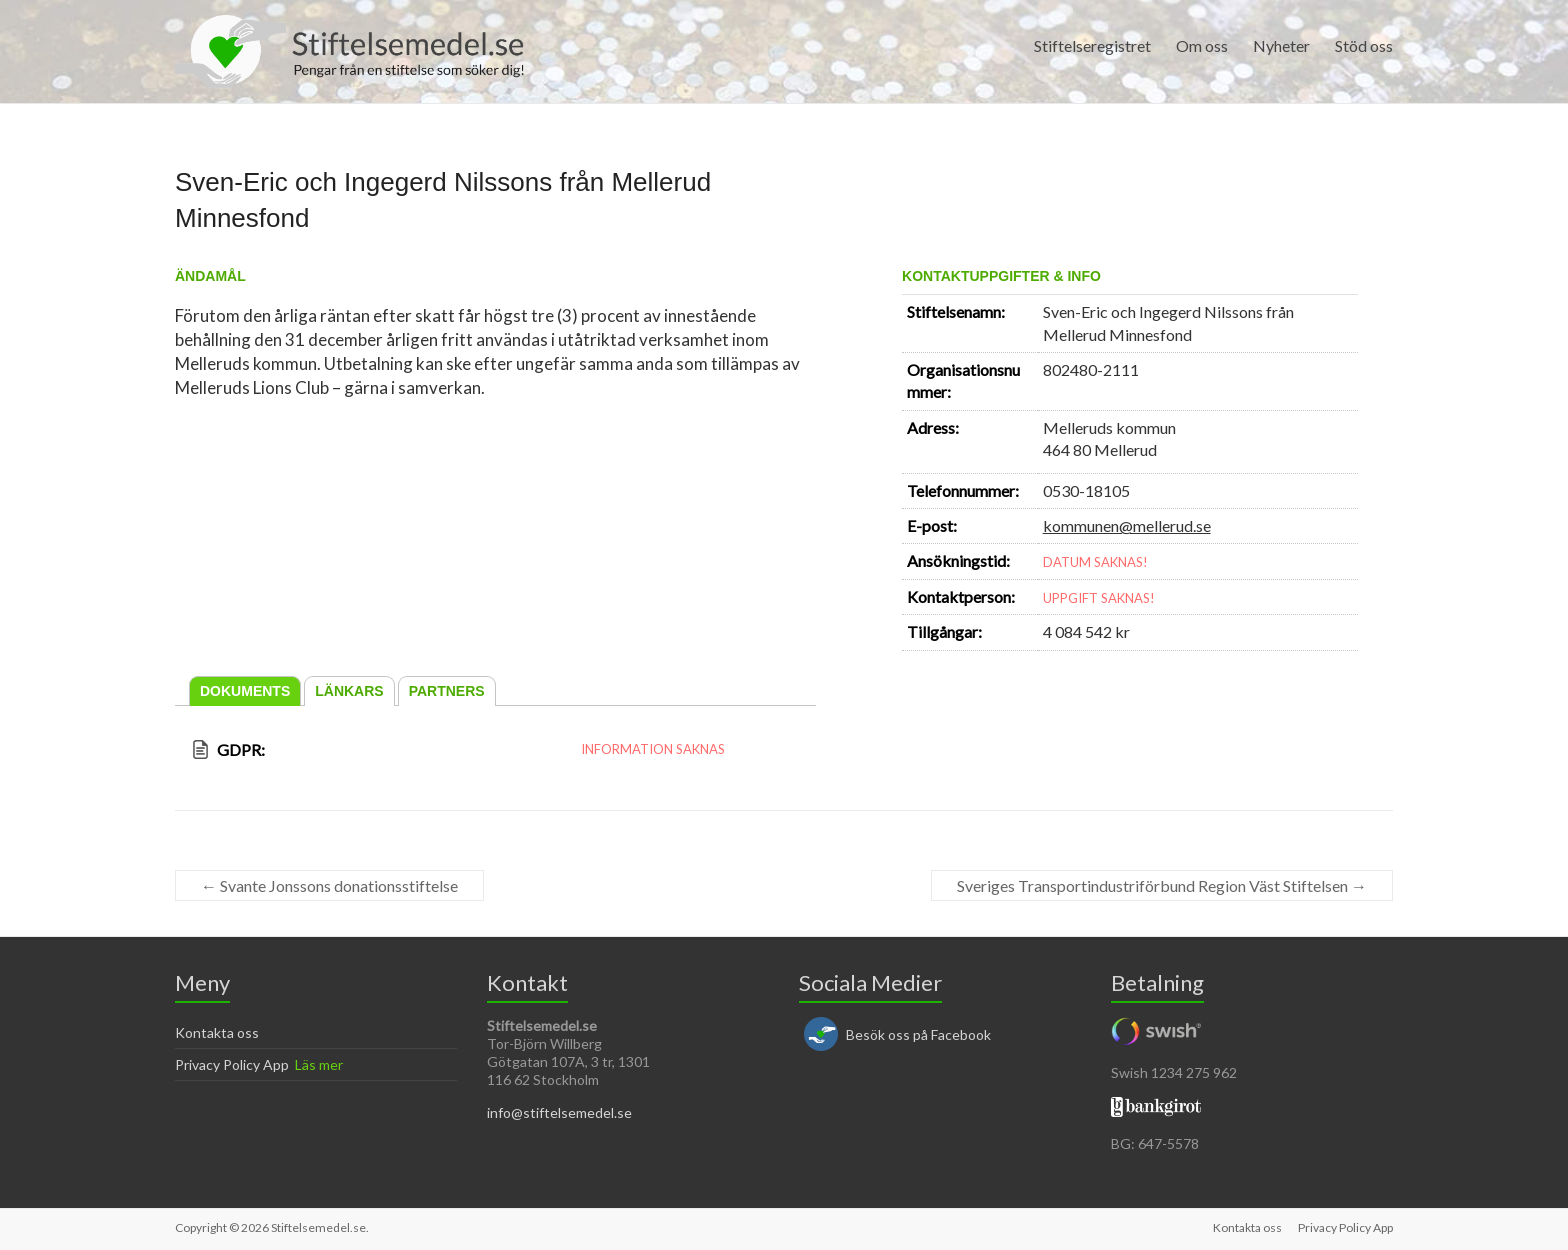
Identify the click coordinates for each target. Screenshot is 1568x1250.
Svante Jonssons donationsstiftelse (329, 885)
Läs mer (319, 1064)
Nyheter (1281, 45)
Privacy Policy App (232, 1064)
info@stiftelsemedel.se (559, 1112)
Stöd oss (1364, 45)
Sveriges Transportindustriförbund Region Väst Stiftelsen (1162, 885)
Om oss (1202, 45)
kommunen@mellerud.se (1127, 525)
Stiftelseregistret (1092, 45)
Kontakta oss (217, 1032)
